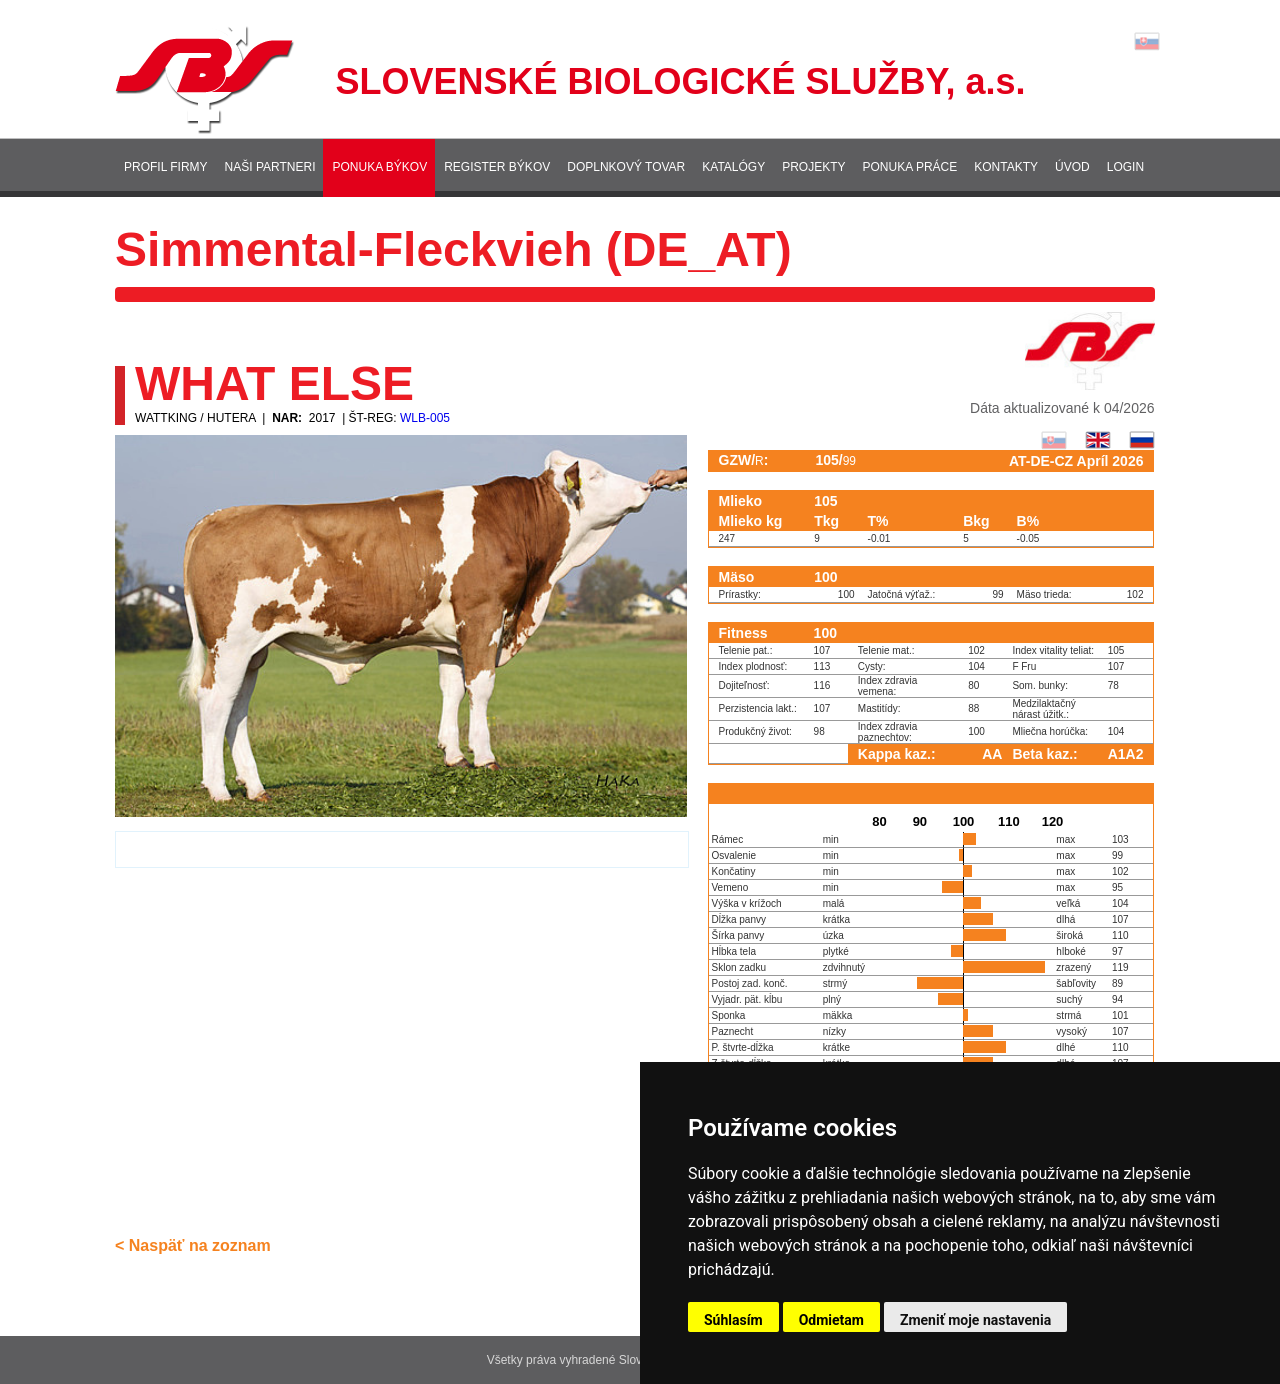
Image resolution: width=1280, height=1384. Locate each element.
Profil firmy (166, 167)
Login (1125, 167)
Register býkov (497, 167)
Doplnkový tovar (626, 167)
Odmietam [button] (831, 1320)
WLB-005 (425, 418)
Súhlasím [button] (733, 1320)
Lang (1147, 41)
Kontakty (1006, 167)
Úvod (1072, 167)
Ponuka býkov (379, 167)
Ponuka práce (910, 167)
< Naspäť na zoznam (193, 1245)
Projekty (813, 167)
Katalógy (733, 167)
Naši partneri (270, 167)
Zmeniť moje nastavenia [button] (975, 1320)
